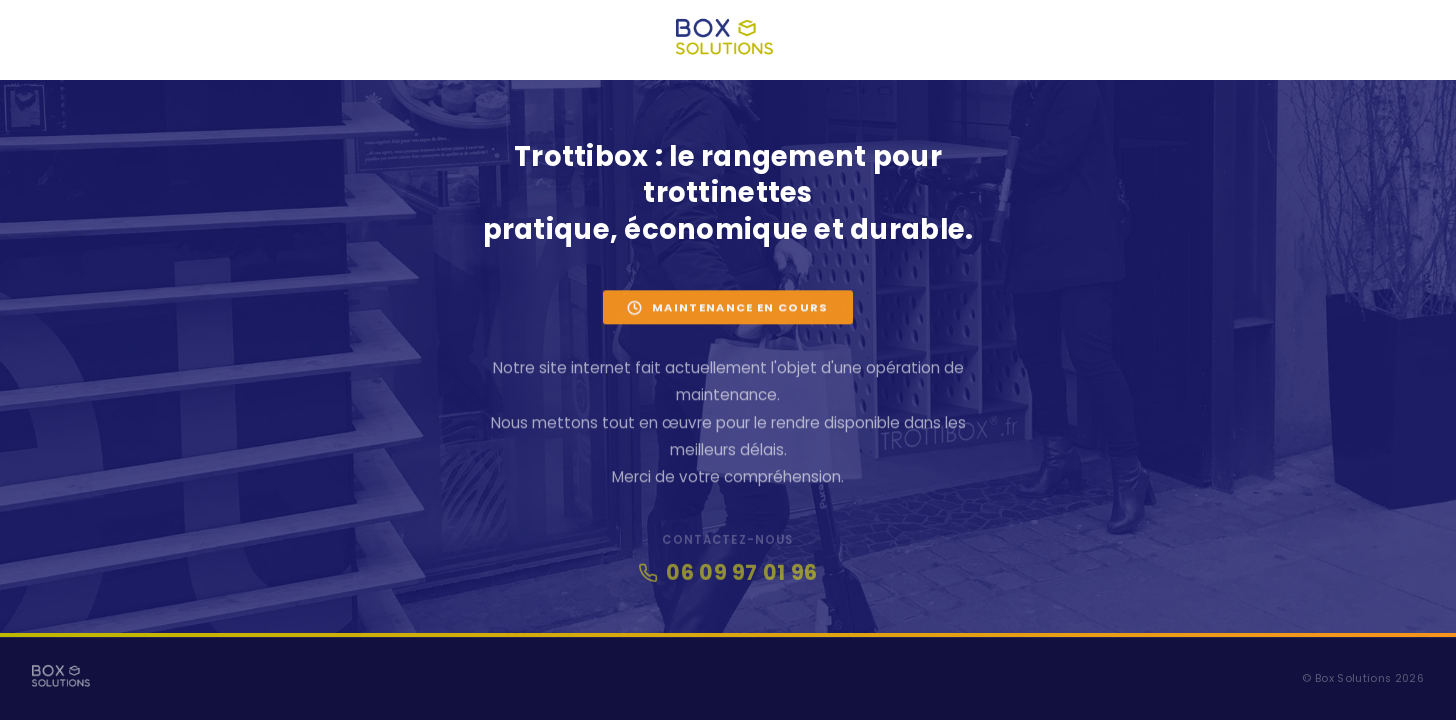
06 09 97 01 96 (728, 576)
